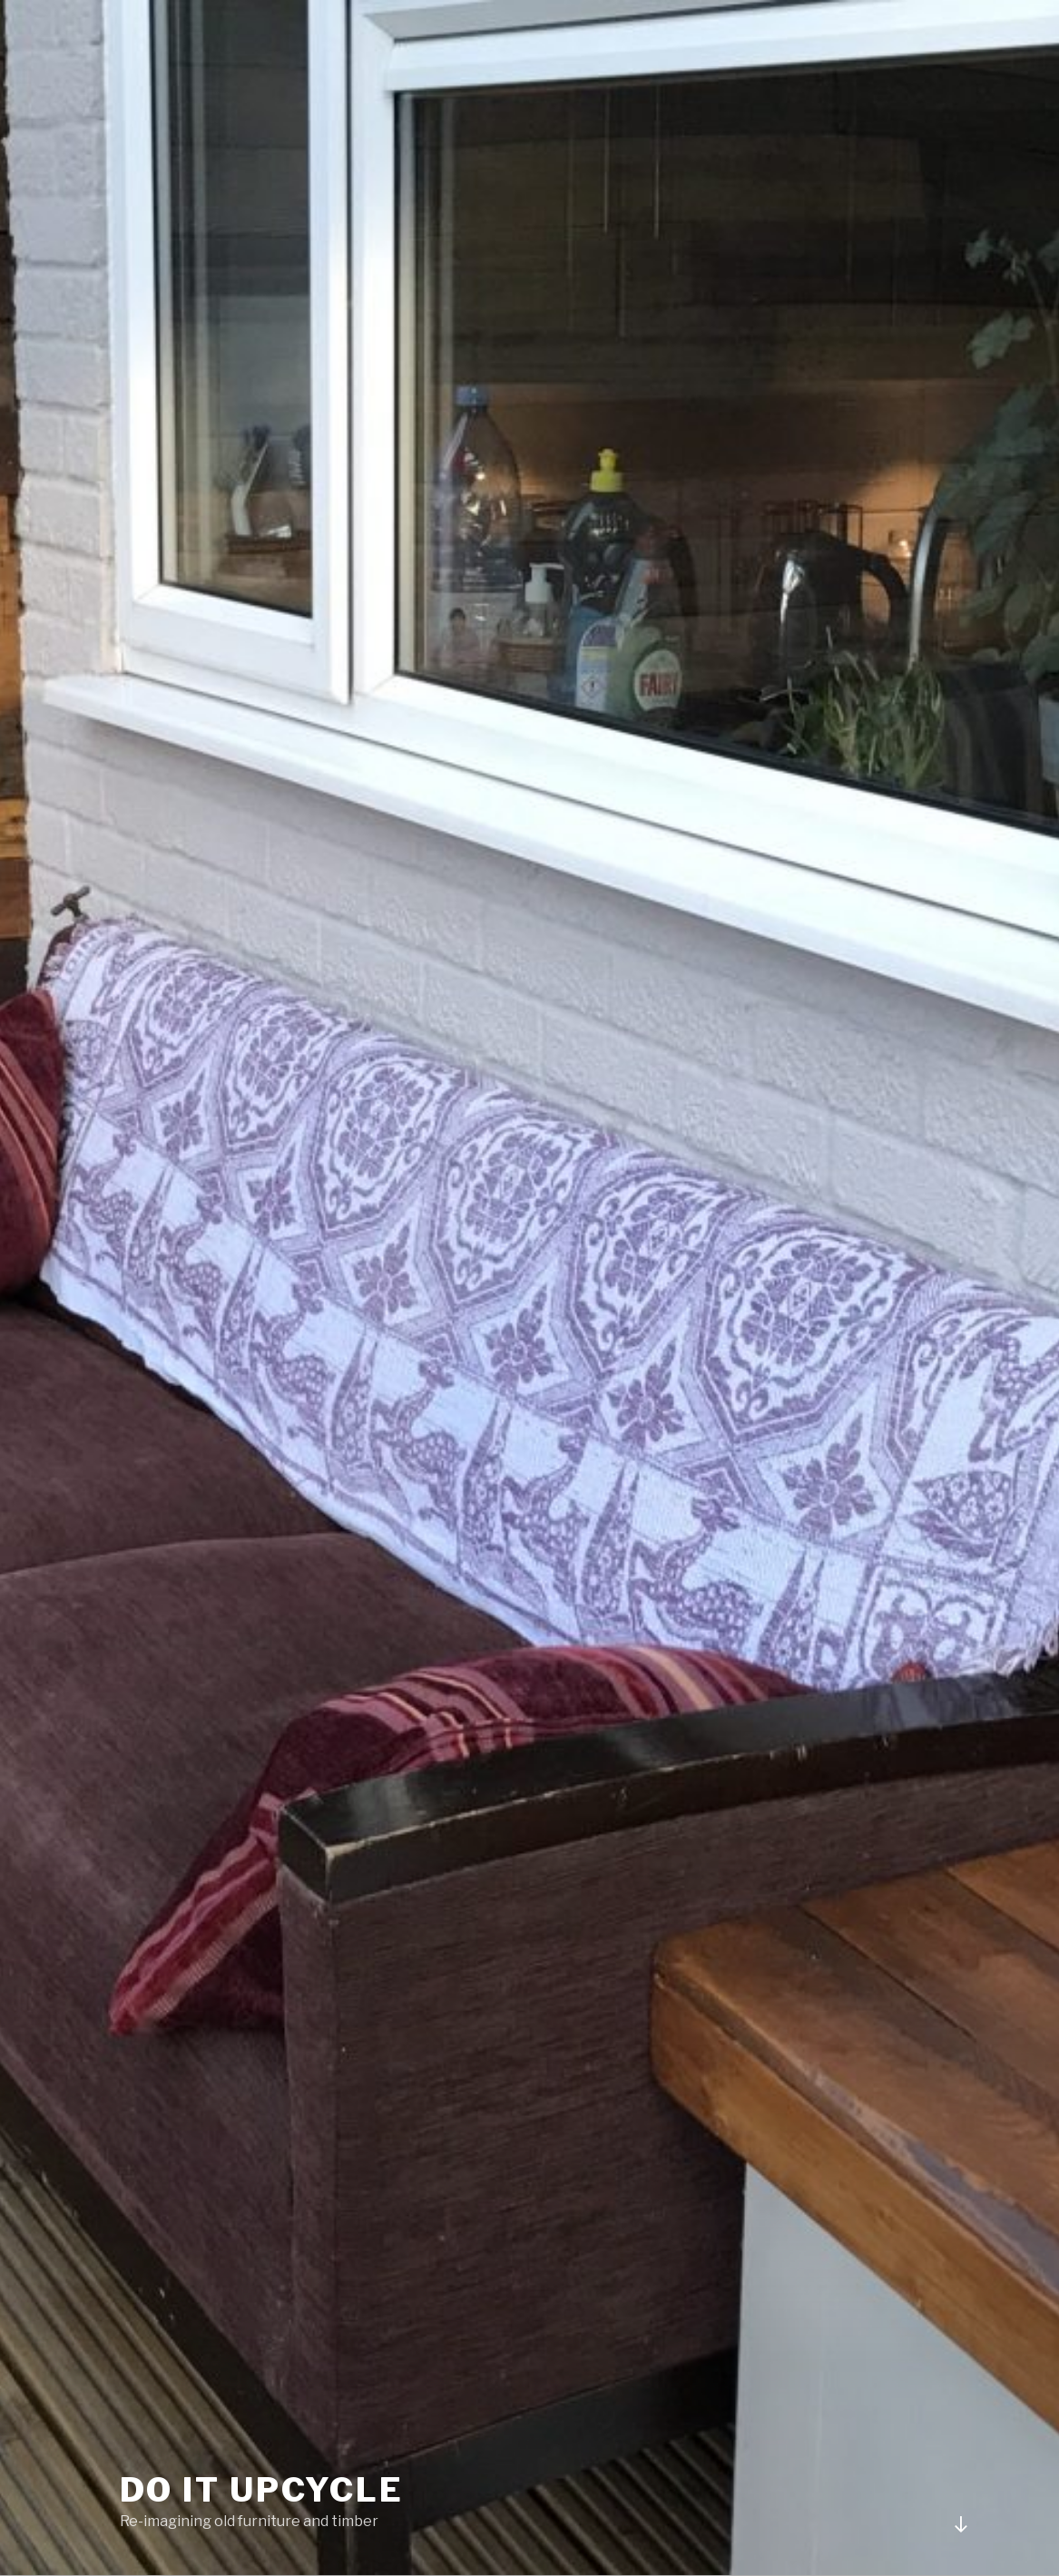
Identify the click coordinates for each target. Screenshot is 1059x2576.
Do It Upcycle (262, 2490)
